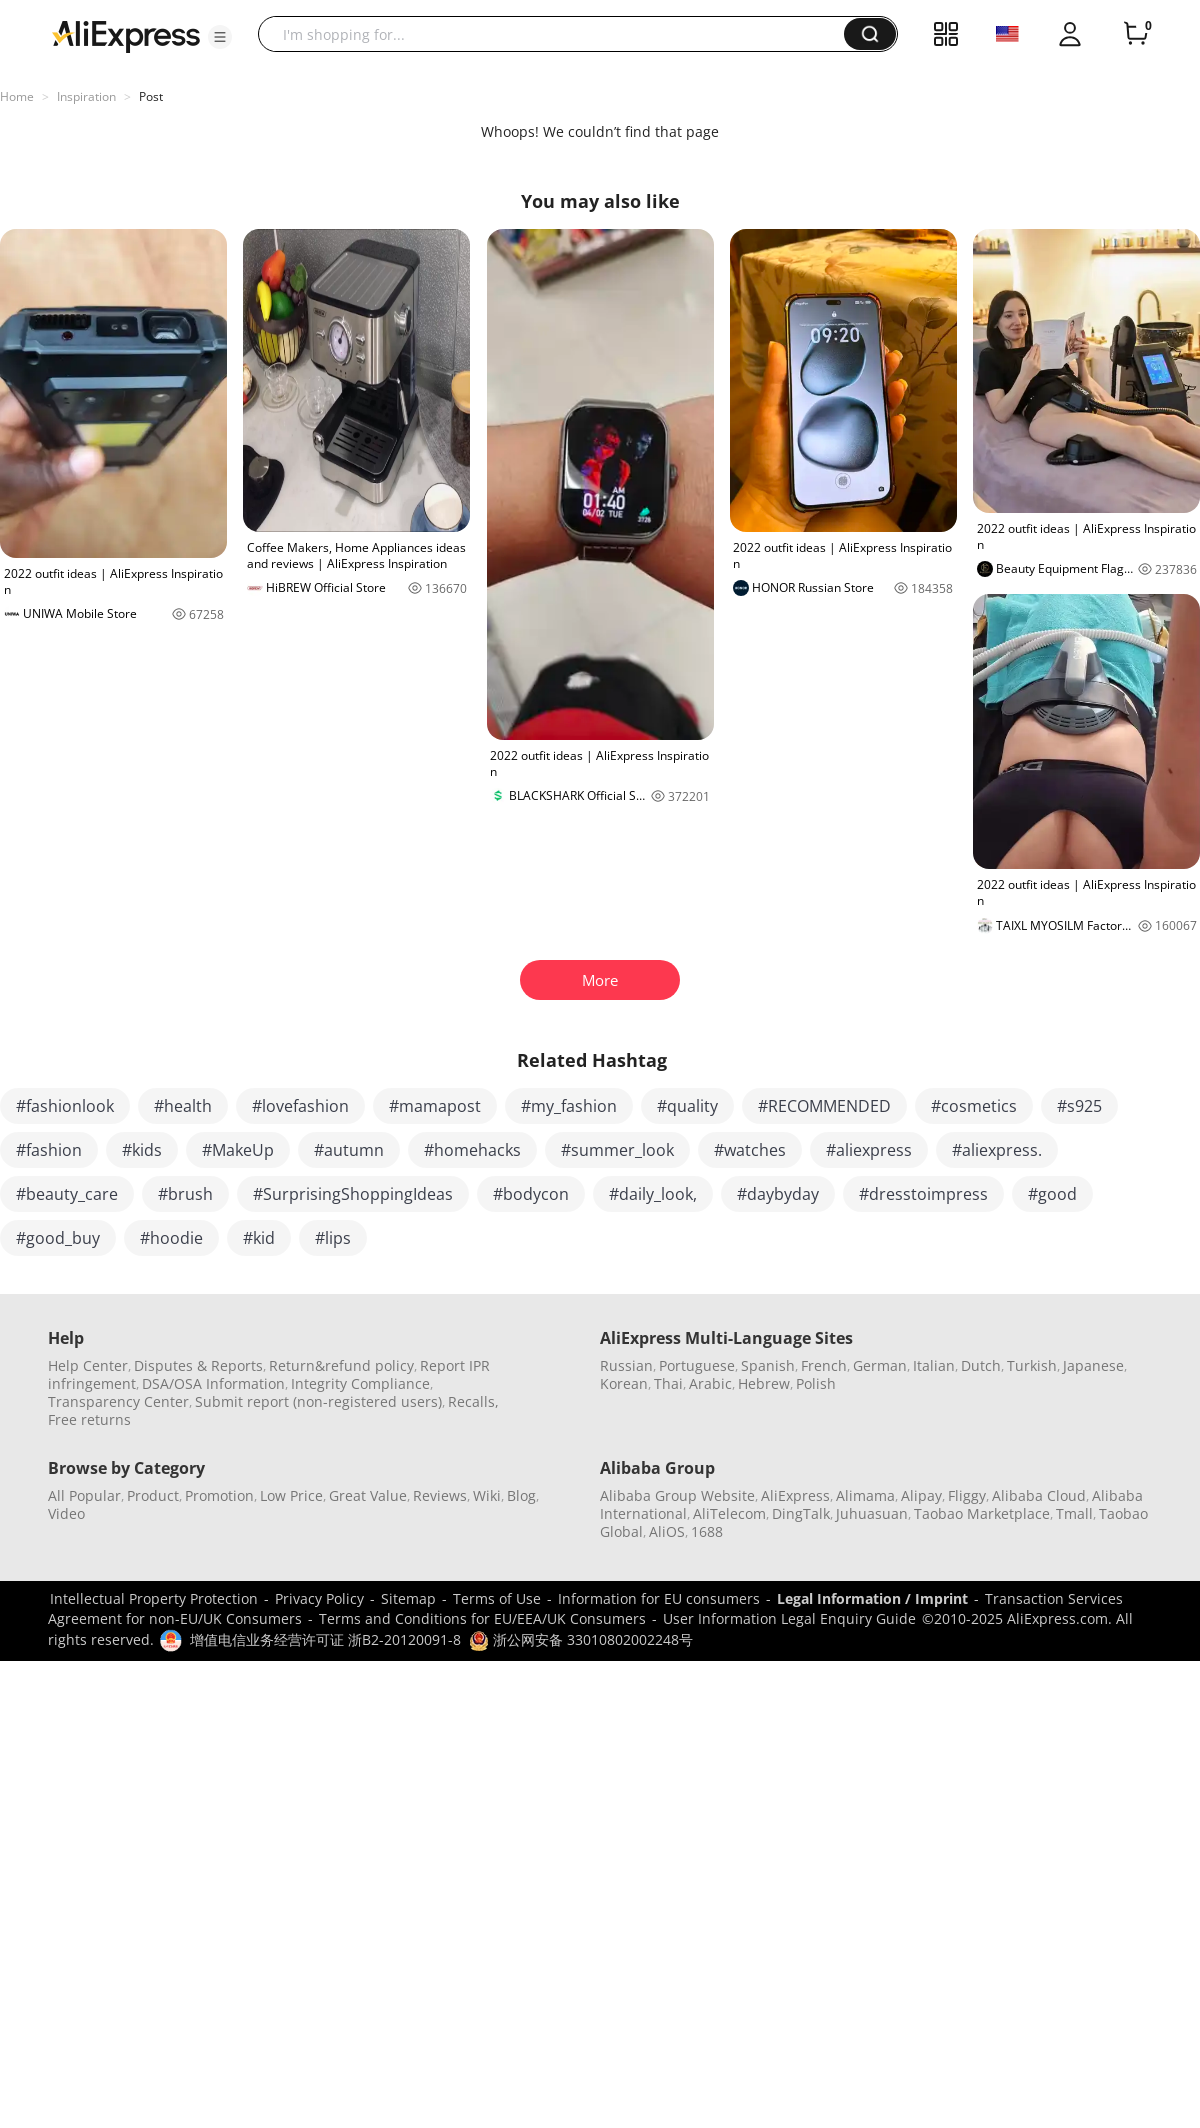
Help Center (88, 1365)
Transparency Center (118, 1401)
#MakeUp (238, 1150)
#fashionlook (65, 1106)
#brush (185, 1194)
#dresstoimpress (923, 1194)
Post (151, 96)
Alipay (921, 1495)
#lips (333, 1238)
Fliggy (967, 1495)
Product (153, 1495)
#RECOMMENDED (824, 1106)
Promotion (219, 1495)
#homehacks (472, 1150)
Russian (626, 1365)
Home (17, 96)
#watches (750, 1150)
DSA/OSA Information (213, 1383)
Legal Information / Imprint (872, 1598)
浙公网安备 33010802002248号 (581, 1639)
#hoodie (171, 1238)
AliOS (667, 1531)
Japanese (1093, 1365)
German (880, 1365)
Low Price (291, 1495)
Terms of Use (497, 1598)
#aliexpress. (997, 1150)
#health (183, 1106)
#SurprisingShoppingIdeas (353, 1194)
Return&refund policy (341, 1365)
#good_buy (58, 1238)
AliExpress (795, 1495)
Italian (934, 1365)
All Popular (84, 1495)
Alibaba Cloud (1039, 1495)
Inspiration (86, 96)
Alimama (865, 1495)
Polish (816, 1383)
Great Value (368, 1495)
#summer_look (617, 1150)
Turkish (1032, 1365)
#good (1052, 1194)
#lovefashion (300, 1106)
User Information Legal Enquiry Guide (789, 1618)
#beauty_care (67, 1194)
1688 (707, 1531)
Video (66, 1513)
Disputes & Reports (198, 1365)
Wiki (487, 1495)
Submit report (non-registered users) (318, 1401)
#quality (687, 1106)
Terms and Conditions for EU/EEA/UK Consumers (482, 1618)
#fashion (49, 1150)
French (824, 1365)
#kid (259, 1238)
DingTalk (801, 1513)
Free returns (89, 1419)
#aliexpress (869, 1150)
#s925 (1079, 1106)
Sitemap (408, 1598)
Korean (624, 1383)
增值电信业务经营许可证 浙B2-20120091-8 (325, 1639)
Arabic (710, 1383)
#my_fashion (569, 1106)
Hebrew (764, 1383)
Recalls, (473, 1401)
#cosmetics (974, 1106)
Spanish (768, 1365)
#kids (142, 1150)
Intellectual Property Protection (154, 1598)
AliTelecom (729, 1513)
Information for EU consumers (659, 1598)
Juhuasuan (872, 1513)
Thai (668, 1383)
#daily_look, (653, 1194)
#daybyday (778, 1194)
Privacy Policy (319, 1598)
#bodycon (531, 1194)
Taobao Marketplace (982, 1513)
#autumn (349, 1150)
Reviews (440, 1495)
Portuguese (697, 1365)
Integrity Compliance (360, 1383)
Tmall (1074, 1513)
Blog (521, 1495)
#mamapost (435, 1106)
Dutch (981, 1365)
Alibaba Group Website (677, 1495)
